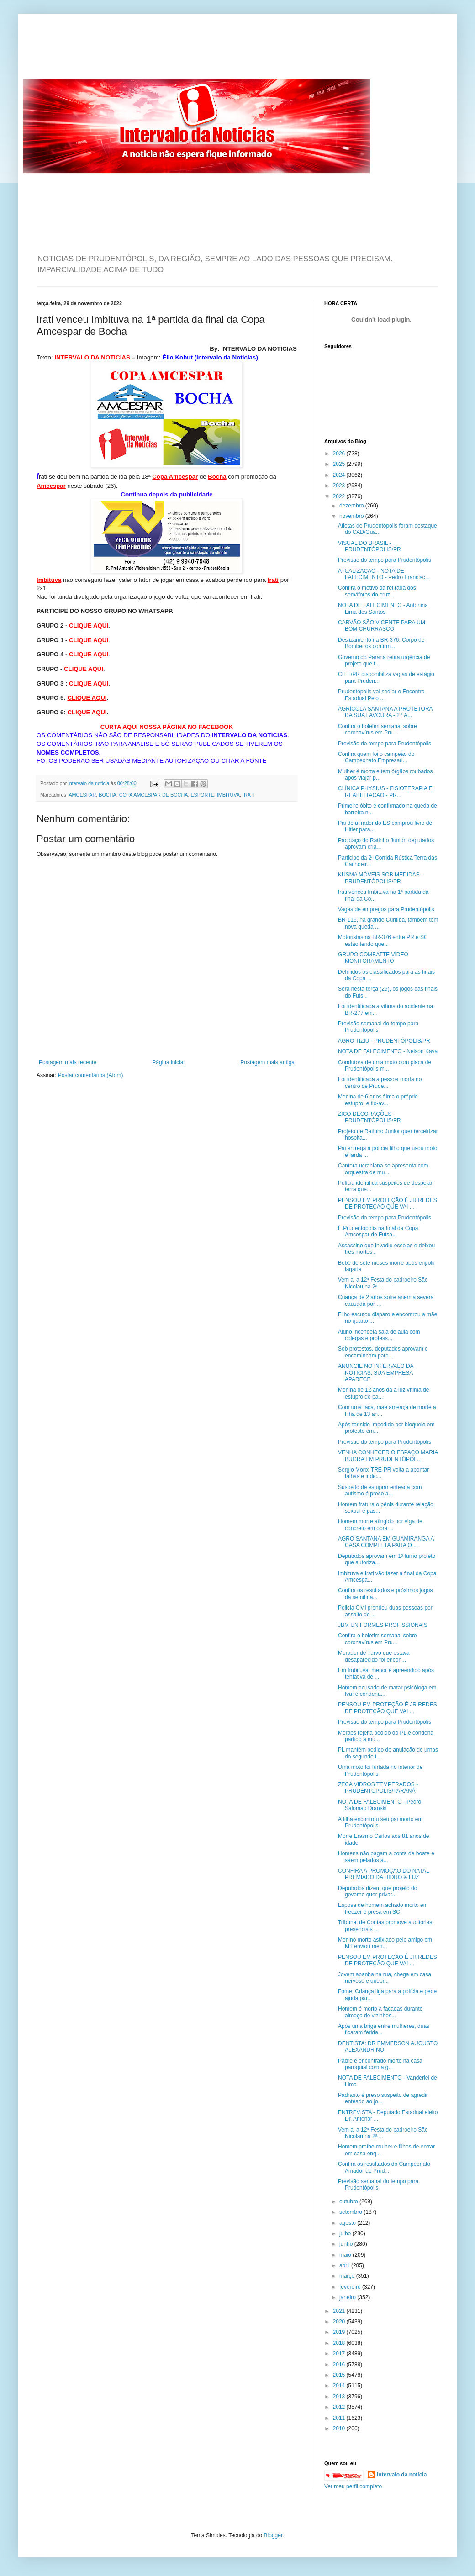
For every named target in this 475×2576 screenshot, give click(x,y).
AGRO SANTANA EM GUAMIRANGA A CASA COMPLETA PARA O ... (386, 1542)
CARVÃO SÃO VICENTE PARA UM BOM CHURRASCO (381, 625)
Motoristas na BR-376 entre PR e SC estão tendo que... (383, 940)
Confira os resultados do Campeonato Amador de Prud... (384, 2167)
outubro (349, 2201)
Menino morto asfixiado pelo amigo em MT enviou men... (385, 1943)
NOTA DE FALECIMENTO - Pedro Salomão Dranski (379, 1805)
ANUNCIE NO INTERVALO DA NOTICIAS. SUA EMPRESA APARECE (375, 1373)
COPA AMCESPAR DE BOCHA (153, 794)
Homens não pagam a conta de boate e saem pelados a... (386, 1856)
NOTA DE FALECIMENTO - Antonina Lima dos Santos (383, 608)
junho (346, 2244)
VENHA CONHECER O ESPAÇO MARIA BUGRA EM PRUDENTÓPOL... (388, 1455)
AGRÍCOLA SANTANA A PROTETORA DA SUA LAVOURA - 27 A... (385, 712)
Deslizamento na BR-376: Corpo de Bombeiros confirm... (381, 643)
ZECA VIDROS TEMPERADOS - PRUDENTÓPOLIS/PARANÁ (378, 1787)
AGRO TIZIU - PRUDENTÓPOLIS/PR (384, 1041)
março (347, 2276)
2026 (340, 453)
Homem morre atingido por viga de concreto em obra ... (380, 1524)
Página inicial (168, 1062)
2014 (340, 2385)
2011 (340, 2418)
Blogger (273, 2535)
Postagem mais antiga (267, 1062)
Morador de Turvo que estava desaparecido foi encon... (374, 1656)
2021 (340, 2311)
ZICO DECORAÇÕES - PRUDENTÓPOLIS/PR (369, 1117)
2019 (340, 2332)
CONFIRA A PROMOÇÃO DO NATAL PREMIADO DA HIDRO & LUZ (383, 1874)
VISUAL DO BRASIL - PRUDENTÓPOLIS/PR (369, 546)
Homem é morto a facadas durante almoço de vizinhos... (380, 2012)
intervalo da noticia (89, 783)
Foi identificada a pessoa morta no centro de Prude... (380, 1082)
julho (346, 2233)
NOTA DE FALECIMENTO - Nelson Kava (388, 1051)
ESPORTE (202, 794)
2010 (340, 2428)
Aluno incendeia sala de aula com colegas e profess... (379, 1335)
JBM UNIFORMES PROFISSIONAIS (383, 1625)
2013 (340, 2396)
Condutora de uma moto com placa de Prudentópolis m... (384, 1065)
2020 (340, 2321)
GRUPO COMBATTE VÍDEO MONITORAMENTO (373, 957)
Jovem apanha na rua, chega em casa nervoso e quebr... (384, 1977)
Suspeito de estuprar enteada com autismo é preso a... (380, 1490)
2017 (340, 2353)
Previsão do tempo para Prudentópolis (384, 560)
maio (346, 2255)
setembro (351, 2212)
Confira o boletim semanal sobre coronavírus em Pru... (377, 729)
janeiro (348, 2297)
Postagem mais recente (67, 1062)
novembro (352, 516)
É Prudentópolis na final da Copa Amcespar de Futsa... (378, 1231)
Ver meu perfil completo (353, 2486)
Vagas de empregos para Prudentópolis (386, 909)
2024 (340, 475)
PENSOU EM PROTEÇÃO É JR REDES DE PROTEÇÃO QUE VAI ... (387, 1203)
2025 (340, 464)
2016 (340, 2364)
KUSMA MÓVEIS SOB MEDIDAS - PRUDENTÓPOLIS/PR (380, 877)
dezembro (352, 505)
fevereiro (350, 2287)
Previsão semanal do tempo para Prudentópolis (378, 1026)
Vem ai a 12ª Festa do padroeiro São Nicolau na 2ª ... (383, 1283)
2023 (340, 485)
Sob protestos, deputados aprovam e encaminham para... (383, 1352)
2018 (340, 2343)
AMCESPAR (82, 794)
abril (345, 2265)
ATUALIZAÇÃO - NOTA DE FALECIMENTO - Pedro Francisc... (384, 574)
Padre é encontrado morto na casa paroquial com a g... (380, 2064)
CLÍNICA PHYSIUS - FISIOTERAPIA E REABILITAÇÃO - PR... (385, 791)
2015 (340, 2375)
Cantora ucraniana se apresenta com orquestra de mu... (383, 1168)
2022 (340, 496)
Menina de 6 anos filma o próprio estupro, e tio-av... (378, 1099)
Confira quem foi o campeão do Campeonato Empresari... (376, 757)
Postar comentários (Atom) (90, 1075)
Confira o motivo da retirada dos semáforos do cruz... (377, 591)
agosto (348, 2223)
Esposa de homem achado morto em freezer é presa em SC (383, 1908)
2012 (340, 2407)
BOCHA (107, 794)
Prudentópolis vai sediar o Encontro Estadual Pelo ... (381, 694)
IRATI (249, 794)
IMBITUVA (228, 794)
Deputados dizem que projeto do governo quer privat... (377, 1891)
